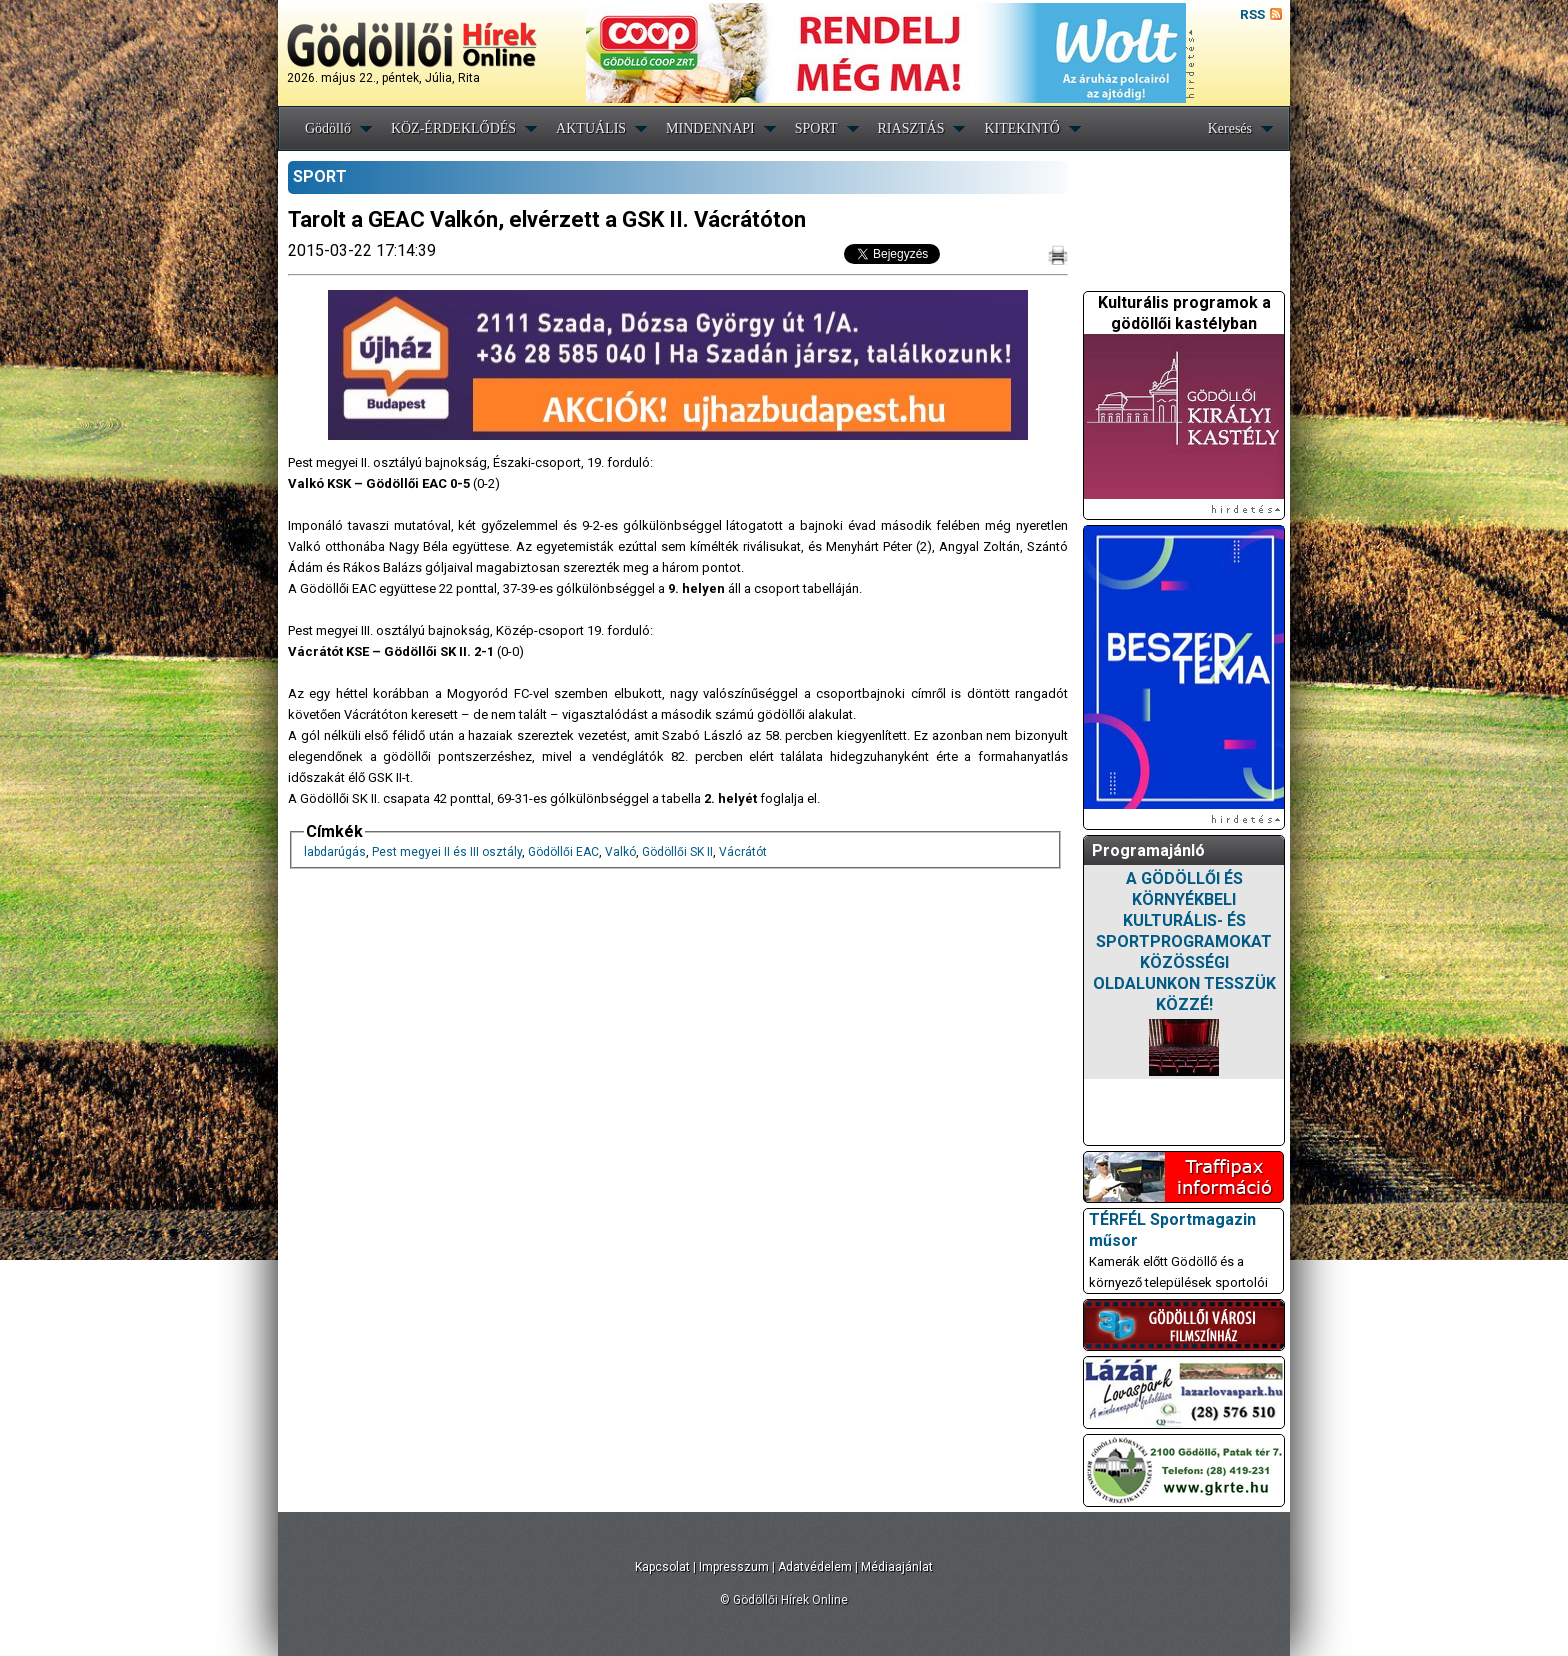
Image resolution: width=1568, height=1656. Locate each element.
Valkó (620, 852)
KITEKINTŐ (1021, 128)
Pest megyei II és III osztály (447, 852)
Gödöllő (328, 128)
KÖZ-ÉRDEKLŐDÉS (453, 128)
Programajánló (1148, 850)
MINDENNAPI (710, 128)
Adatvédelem (815, 1567)
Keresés (1230, 128)
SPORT (816, 128)
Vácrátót (743, 852)
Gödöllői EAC (563, 852)
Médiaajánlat (897, 1567)
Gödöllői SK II (677, 852)
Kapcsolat (662, 1567)
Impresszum (734, 1567)
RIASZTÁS (911, 128)
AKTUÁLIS (591, 128)
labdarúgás (335, 852)
